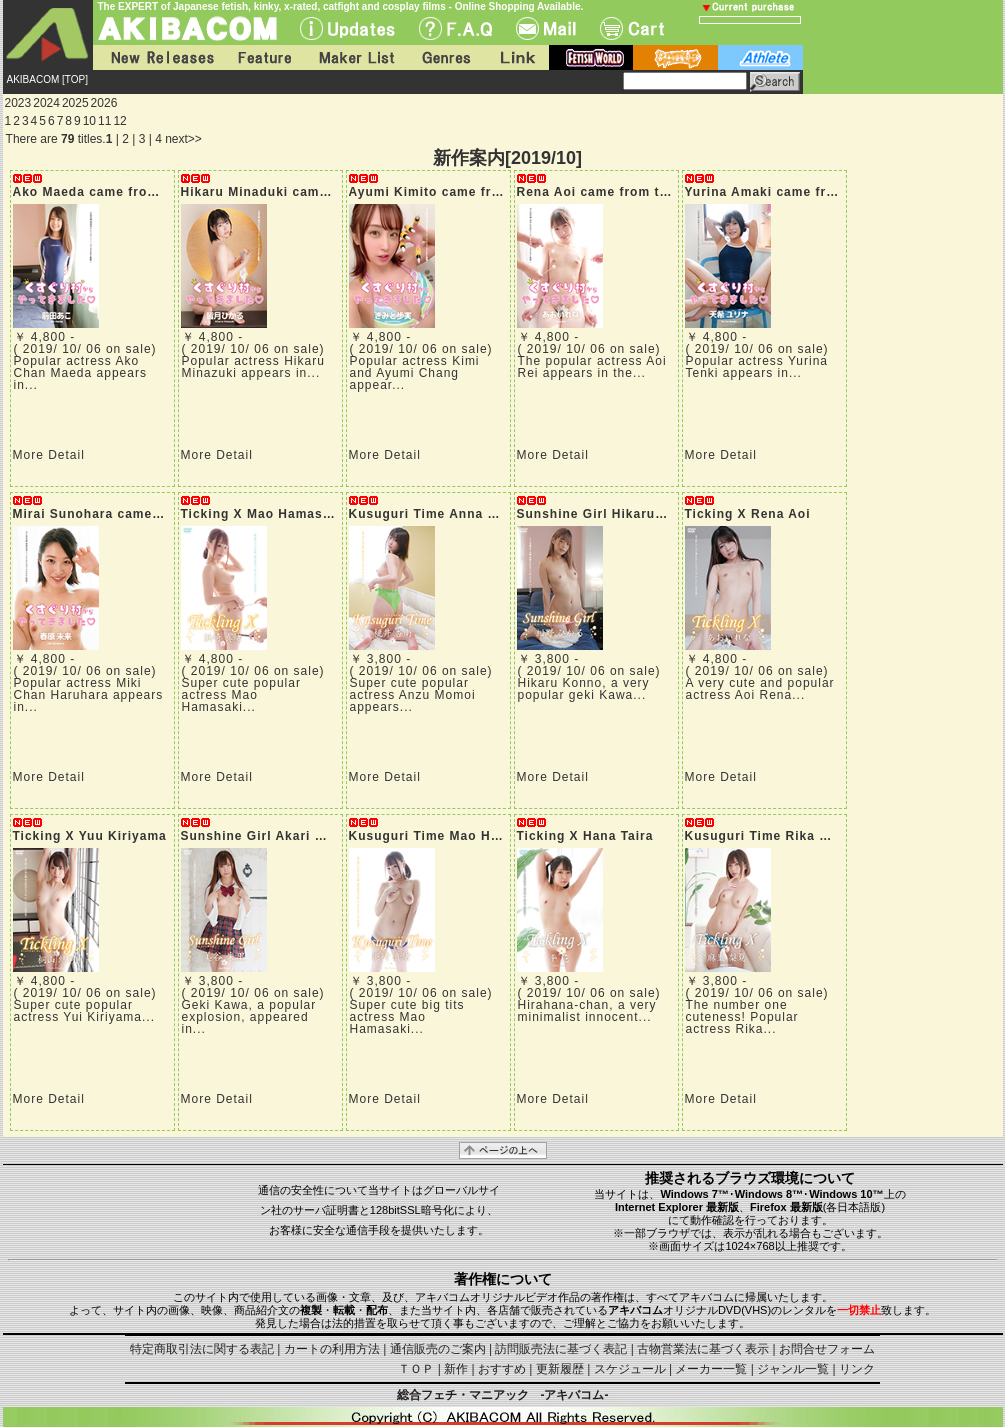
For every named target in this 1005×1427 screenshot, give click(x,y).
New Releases (158, 57)
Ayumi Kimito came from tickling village (482, 192)
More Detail (49, 455)
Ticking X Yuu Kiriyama (90, 836)
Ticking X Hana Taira (585, 836)
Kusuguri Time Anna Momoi (440, 514)
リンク (857, 1369)
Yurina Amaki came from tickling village (817, 192)
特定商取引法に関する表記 (202, 1349)
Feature (264, 57)
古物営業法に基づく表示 (703, 1349)
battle (675, 57)
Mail (546, 28)
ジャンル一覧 (793, 1369)
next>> (183, 139)
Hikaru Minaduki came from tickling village (323, 192)
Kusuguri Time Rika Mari (766, 836)
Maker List (356, 57)
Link (516, 57)
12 (119, 121)
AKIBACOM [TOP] (48, 79)
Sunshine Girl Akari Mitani (268, 836)
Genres (445, 57)
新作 (456, 1369)
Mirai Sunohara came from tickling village (152, 514)
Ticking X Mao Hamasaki (262, 514)
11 (104, 121)
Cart (632, 28)
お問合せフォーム (827, 1349)
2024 (46, 103)
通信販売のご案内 (438, 1349)
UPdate (347, 28)
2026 (104, 103)
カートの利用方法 (332, 1349)
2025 (75, 103)
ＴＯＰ (416, 1369)
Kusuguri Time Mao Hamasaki (447, 836)
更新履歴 (560, 1369)
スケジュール (630, 1369)
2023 (18, 103)
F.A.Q (455, 28)
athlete (760, 57)
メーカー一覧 (711, 1369)
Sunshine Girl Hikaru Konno (610, 514)
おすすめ (502, 1369)
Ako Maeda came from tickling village (137, 192)
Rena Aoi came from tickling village (635, 192)
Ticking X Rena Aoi (748, 514)
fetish (591, 57)
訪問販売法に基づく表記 (561, 1349)
